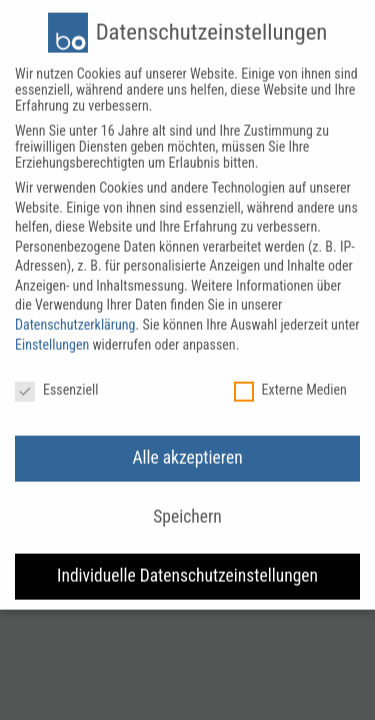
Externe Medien (290, 379)
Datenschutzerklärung (75, 315)
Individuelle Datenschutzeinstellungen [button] (187, 566)
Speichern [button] (187, 507)
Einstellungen (52, 334)
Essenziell (56, 379)
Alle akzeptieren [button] (187, 448)
